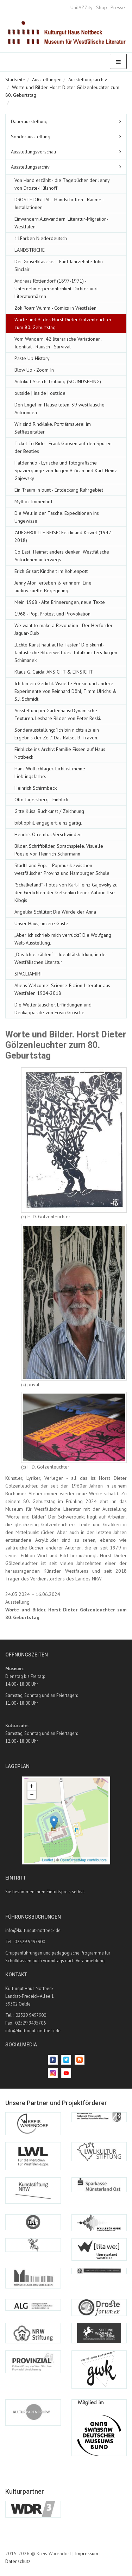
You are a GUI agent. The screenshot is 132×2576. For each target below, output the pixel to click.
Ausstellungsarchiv (87, 79)
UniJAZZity (81, 7)
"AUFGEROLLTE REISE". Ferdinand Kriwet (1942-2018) (63, 536)
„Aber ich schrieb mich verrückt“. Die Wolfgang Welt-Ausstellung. (62, 939)
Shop (101, 7)
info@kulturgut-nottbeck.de (33, 1930)
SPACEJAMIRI (28, 974)
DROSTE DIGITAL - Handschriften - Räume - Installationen (59, 203)
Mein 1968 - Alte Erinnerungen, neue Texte (59, 602)
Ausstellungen (47, 79)
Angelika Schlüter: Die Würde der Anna (55, 912)
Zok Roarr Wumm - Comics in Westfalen (55, 308)
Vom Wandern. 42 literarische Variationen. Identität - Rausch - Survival (57, 343)
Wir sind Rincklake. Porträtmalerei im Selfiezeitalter (52, 428)
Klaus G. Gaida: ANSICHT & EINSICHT (53, 672)
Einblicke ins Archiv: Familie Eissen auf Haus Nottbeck (59, 753)
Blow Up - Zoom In (34, 370)
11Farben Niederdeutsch (40, 238)
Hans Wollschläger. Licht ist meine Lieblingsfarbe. (49, 772)
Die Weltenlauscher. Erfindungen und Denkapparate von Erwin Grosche (53, 1009)
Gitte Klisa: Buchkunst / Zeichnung (49, 811)
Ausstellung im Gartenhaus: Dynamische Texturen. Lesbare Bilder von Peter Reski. (57, 714)
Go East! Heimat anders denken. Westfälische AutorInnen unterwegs (61, 556)
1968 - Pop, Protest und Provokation (52, 614)
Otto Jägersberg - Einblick (41, 799)
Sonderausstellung (30, 136)
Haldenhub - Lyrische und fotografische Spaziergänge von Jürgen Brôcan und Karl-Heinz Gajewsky (65, 470)
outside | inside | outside (39, 393)
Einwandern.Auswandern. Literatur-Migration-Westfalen (61, 223)
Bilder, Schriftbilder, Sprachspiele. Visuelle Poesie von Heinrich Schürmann (58, 850)
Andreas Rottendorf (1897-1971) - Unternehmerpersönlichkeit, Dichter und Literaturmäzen (56, 288)
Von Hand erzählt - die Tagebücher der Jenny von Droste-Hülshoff (61, 184)
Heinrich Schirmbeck (35, 788)
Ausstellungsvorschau (33, 152)
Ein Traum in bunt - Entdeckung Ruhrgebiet (58, 490)
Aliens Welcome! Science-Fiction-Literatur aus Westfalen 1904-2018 (62, 989)
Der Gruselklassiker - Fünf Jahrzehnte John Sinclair (58, 265)
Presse (118, 7)
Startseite (15, 79)
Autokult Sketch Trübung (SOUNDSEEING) (57, 381)
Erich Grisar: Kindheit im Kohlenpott (51, 571)
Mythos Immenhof (33, 501)
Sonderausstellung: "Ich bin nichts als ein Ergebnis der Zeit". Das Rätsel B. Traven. (56, 734)
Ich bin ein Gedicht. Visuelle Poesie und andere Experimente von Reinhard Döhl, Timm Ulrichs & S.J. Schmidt (65, 691)
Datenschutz (18, 2561)
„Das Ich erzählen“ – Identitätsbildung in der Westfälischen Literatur (60, 958)
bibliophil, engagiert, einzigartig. (48, 823)
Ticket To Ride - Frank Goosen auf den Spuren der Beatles (63, 447)
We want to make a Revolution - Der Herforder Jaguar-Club (63, 629)
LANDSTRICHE (29, 250)
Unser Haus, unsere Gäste (41, 923)
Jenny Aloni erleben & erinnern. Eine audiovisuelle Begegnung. (53, 587)
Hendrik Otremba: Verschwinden (48, 834)
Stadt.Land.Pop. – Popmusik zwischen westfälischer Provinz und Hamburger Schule (61, 869)
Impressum (86, 2553)
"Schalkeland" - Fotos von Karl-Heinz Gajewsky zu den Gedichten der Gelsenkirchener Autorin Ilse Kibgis (66, 892)
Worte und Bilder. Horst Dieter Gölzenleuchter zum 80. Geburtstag (63, 323)
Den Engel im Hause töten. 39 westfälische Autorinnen (59, 409)
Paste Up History (32, 358)
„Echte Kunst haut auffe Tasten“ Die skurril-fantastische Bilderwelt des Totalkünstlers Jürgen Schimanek (65, 652)
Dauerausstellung (29, 121)
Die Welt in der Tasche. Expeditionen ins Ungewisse (56, 517)
